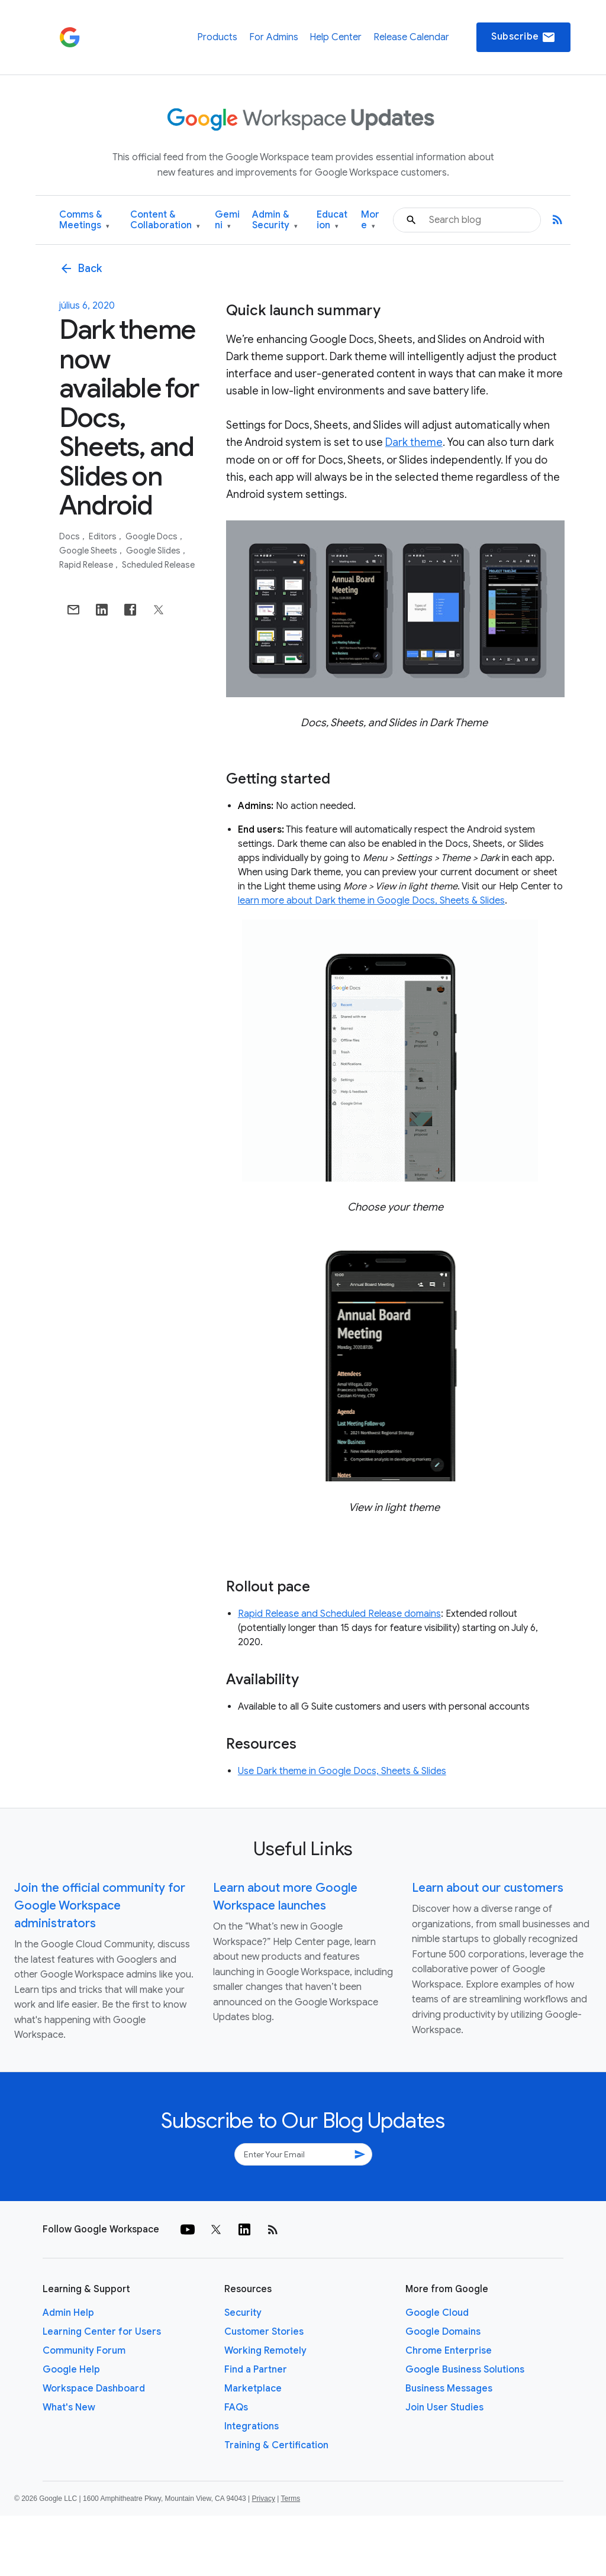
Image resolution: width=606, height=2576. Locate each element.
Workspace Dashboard (94, 2388)
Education (332, 220)
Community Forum (84, 2351)
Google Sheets (89, 550)
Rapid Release (87, 564)
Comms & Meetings (84, 220)
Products (217, 37)
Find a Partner (255, 2370)
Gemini (227, 220)
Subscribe (523, 37)
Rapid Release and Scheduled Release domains (339, 1614)
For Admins (273, 37)
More (370, 220)
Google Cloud (437, 2313)
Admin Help (68, 2313)
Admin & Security (275, 220)
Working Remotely (265, 2351)
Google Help (71, 2370)
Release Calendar (411, 37)
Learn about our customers (487, 1888)
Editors (103, 536)
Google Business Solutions (464, 2370)
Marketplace (253, 2388)
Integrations (251, 2426)
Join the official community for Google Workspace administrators (99, 1906)
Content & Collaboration (165, 220)
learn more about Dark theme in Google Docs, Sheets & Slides (371, 901)
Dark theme (414, 442)
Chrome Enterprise (448, 2351)
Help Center (336, 37)
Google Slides (154, 550)
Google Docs (152, 536)
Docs (70, 536)
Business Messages (448, 2388)
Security (243, 2313)
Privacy (263, 2498)
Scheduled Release (158, 564)
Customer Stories (264, 2332)
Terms (290, 2498)
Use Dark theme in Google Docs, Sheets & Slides (342, 1771)
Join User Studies (444, 2407)
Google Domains (443, 2332)
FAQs (236, 2407)
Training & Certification (276, 2445)
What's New (69, 2407)
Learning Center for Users (102, 2332)
